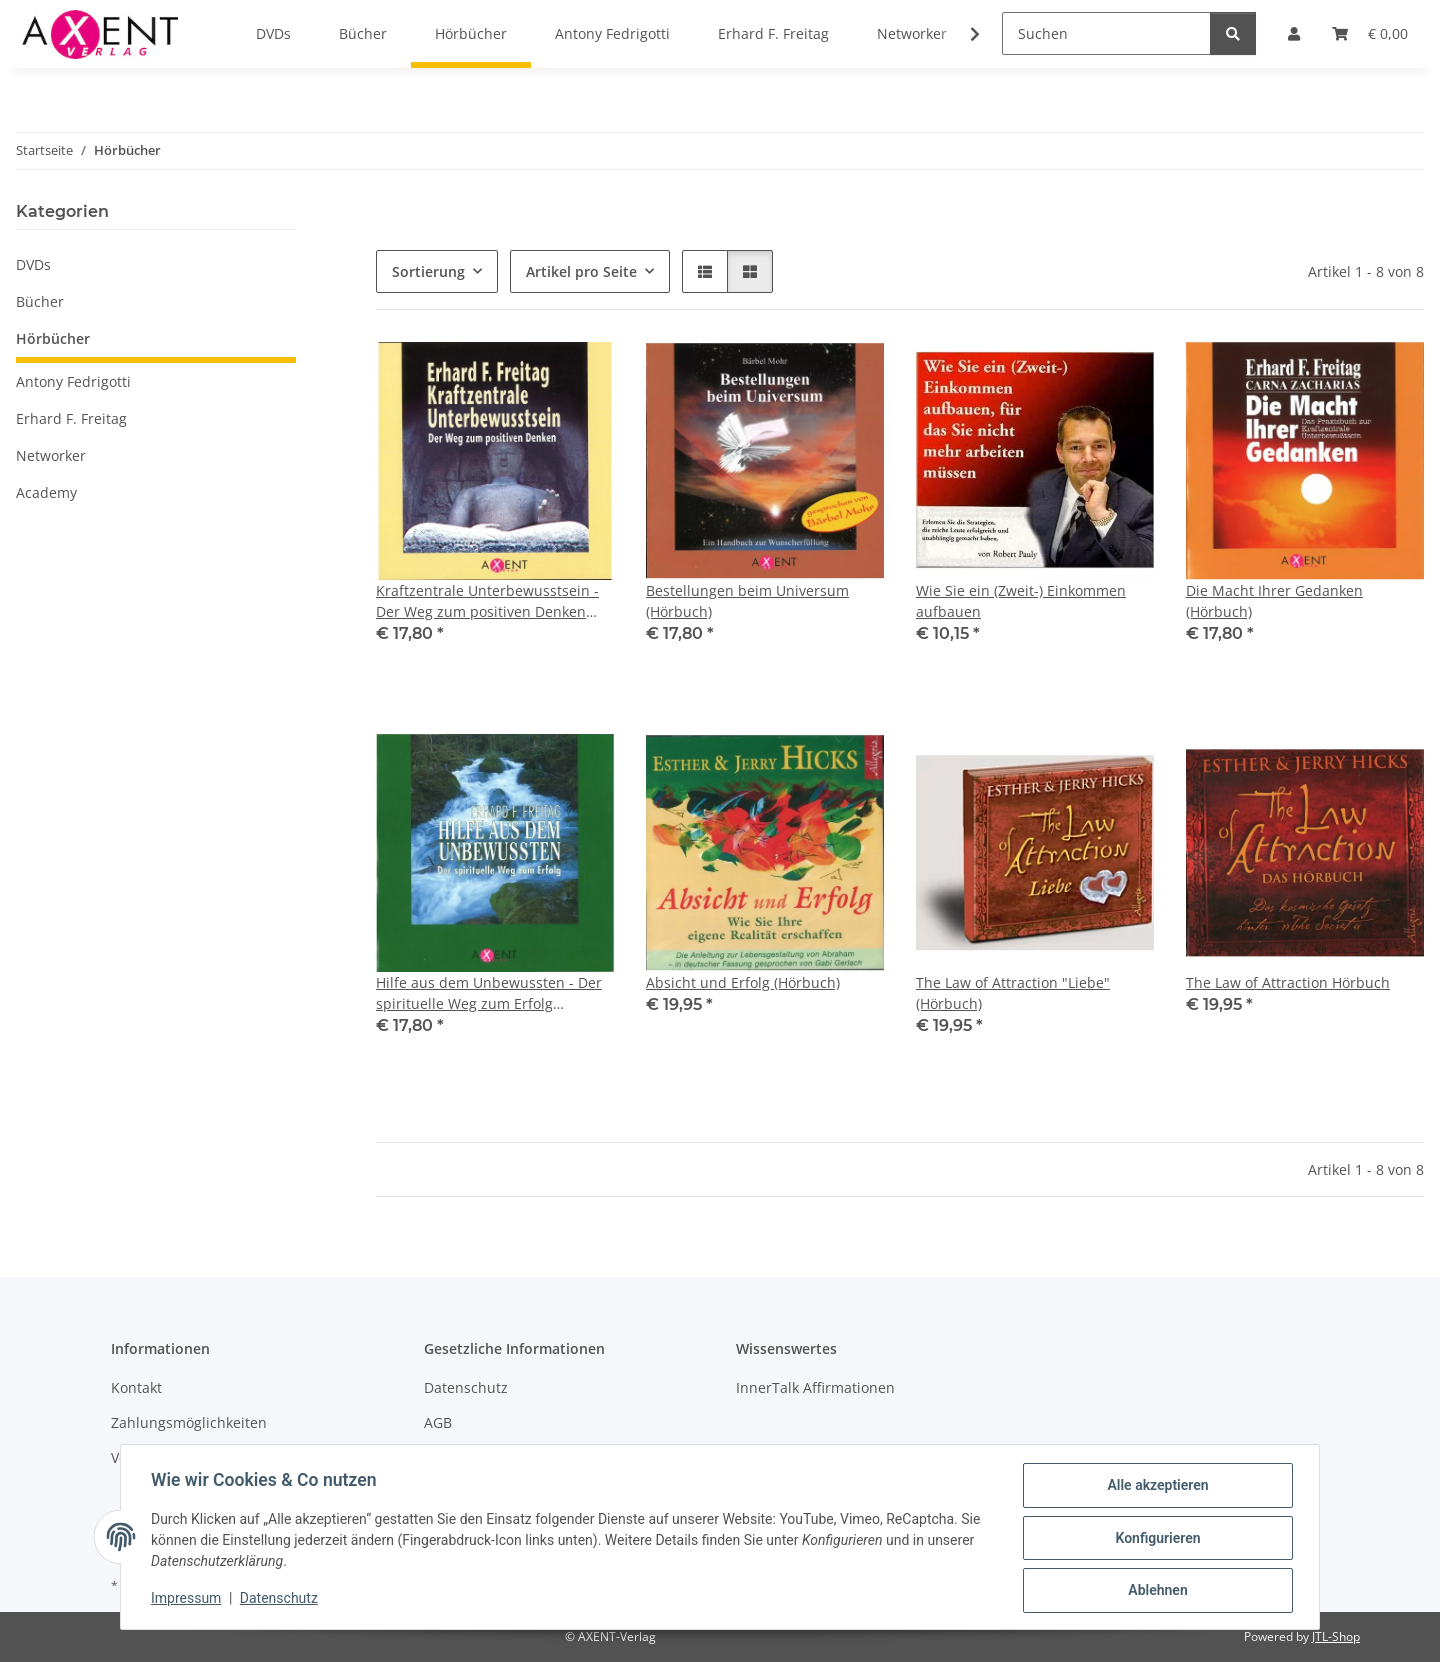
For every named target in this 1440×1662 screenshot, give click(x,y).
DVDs (33, 264)
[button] (962, 34)
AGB (438, 1422)
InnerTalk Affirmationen (815, 1387)
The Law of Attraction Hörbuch (1288, 982)
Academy (46, 492)
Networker (51, 455)
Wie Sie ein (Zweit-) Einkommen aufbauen (1021, 601)
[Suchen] (1106, 33)
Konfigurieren (1155, 1539)
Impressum (188, 1600)
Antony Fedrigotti (73, 381)
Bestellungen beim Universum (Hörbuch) (747, 601)
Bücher (40, 301)
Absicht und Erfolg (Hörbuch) (743, 982)
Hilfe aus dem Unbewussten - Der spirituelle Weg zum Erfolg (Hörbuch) (489, 993)
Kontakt (136, 1387)
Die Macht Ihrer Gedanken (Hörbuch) (1274, 601)
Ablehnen (1155, 1591)
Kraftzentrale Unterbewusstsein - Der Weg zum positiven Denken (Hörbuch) (487, 601)
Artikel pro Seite (581, 271)
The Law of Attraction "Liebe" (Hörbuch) (1013, 993)
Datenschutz (281, 1600)
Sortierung (428, 271)
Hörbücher (53, 338)
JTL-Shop (1336, 1636)
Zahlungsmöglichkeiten (189, 1422)
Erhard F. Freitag (71, 418)
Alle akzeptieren (1155, 1487)
